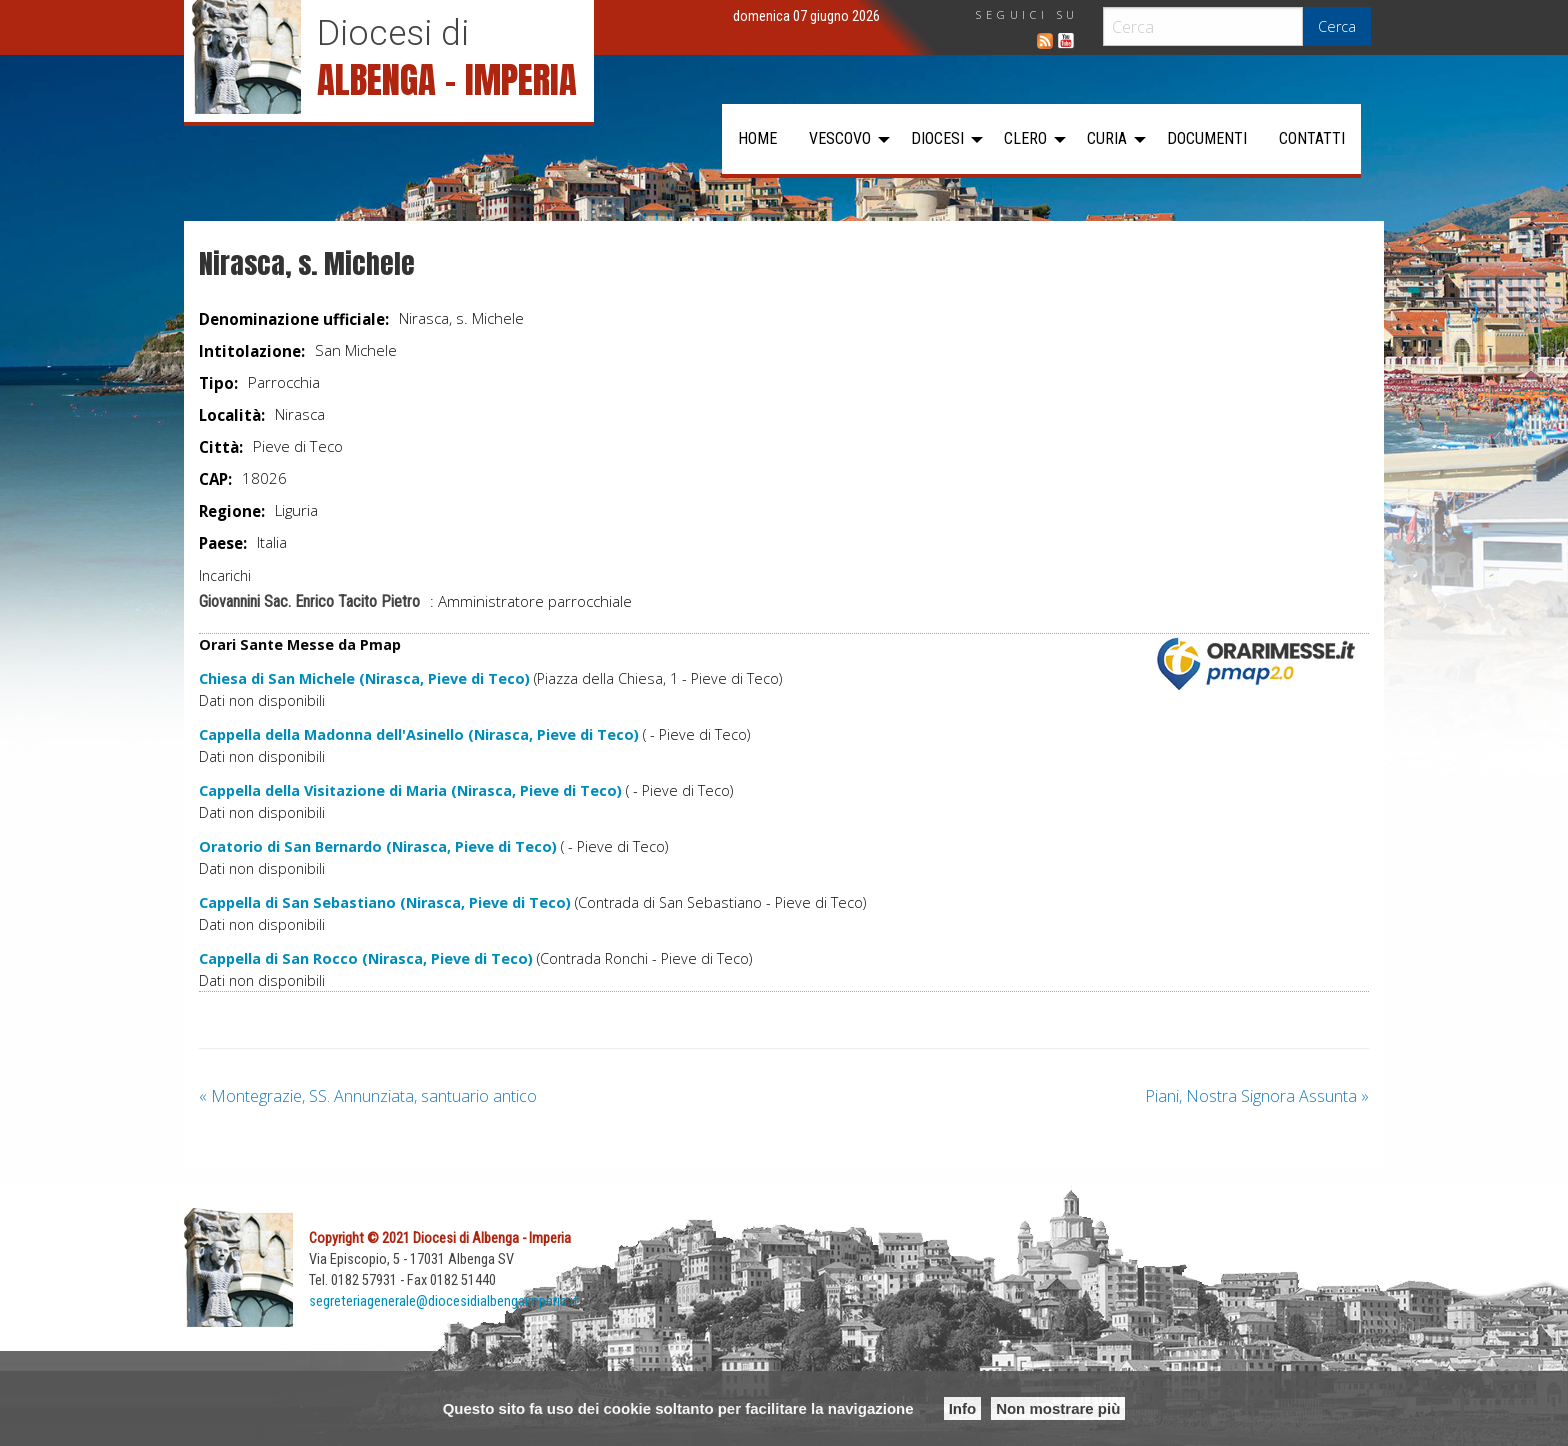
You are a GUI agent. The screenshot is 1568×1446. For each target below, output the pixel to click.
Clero (1025, 138)
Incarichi (225, 575)
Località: (232, 415)
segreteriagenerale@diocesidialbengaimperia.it (443, 1301)
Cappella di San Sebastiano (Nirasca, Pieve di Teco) (385, 902)
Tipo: (218, 383)
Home (757, 138)
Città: (221, 447)
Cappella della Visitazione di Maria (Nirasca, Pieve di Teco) (410, 790)
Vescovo (840, 138)
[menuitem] (757, 139)
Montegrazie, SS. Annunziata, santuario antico (368, 1096)
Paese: (223, 543)
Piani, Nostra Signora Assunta (1257, 1096)
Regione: (232, 511)
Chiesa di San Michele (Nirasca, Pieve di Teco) (364, 678)
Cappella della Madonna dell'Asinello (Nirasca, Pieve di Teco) (419, 734)
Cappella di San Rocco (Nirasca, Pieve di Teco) (366, 958)
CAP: (215, 479)
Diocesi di (393, 33)
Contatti (1312, 138)
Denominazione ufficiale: (294, 319)
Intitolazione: (252, 351)
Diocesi (937, 138)
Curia (1107, 138)
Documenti (1207, 138)
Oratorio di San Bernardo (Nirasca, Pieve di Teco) (378, 846)
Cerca (1337, 26)
